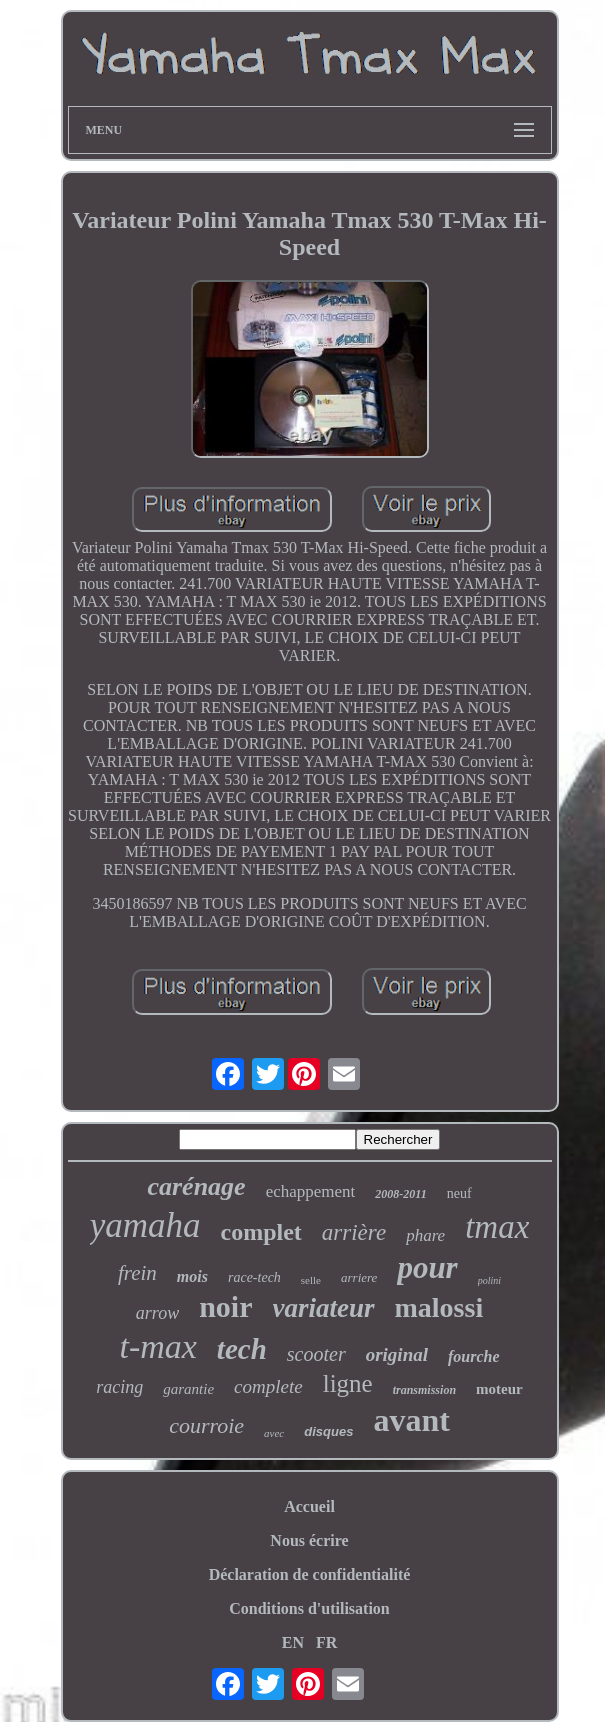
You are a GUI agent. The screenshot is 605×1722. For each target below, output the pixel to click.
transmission (424, 1390)
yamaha (145, 1225)
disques (328, 1431)
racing (119, 1387)
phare (425, 1235)
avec (274, 1433)
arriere (359, 1277)
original (397, 1354)
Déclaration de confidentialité (310, 1574)
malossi (439, 1307)
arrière (354, 1232)
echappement (311, 1191)
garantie (188, 1389)
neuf (459, 1193)
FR (326, 1642)
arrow (157, 1313)
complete (268, 1386)
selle (311, 1280)
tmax (497, 1227)
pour (427, 1267)
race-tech (254, 1277)
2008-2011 (400, 1194)
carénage (196, 1186)
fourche (474, 1356)
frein (137, 1273)
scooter (316, 1354)
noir (225, 1306)
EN (293, 1642)
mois (192, 1276)
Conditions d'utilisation (309, 1608)
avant (411, 1420)
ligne (348, 1383)
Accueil (309, 1506)
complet (261, 1232)
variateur (324, 1308)
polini (489, 1280)
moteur (499, 1389)
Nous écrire (309, 1540)
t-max (157, 1346)
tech (242, 1349)
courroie (206, 1425)
